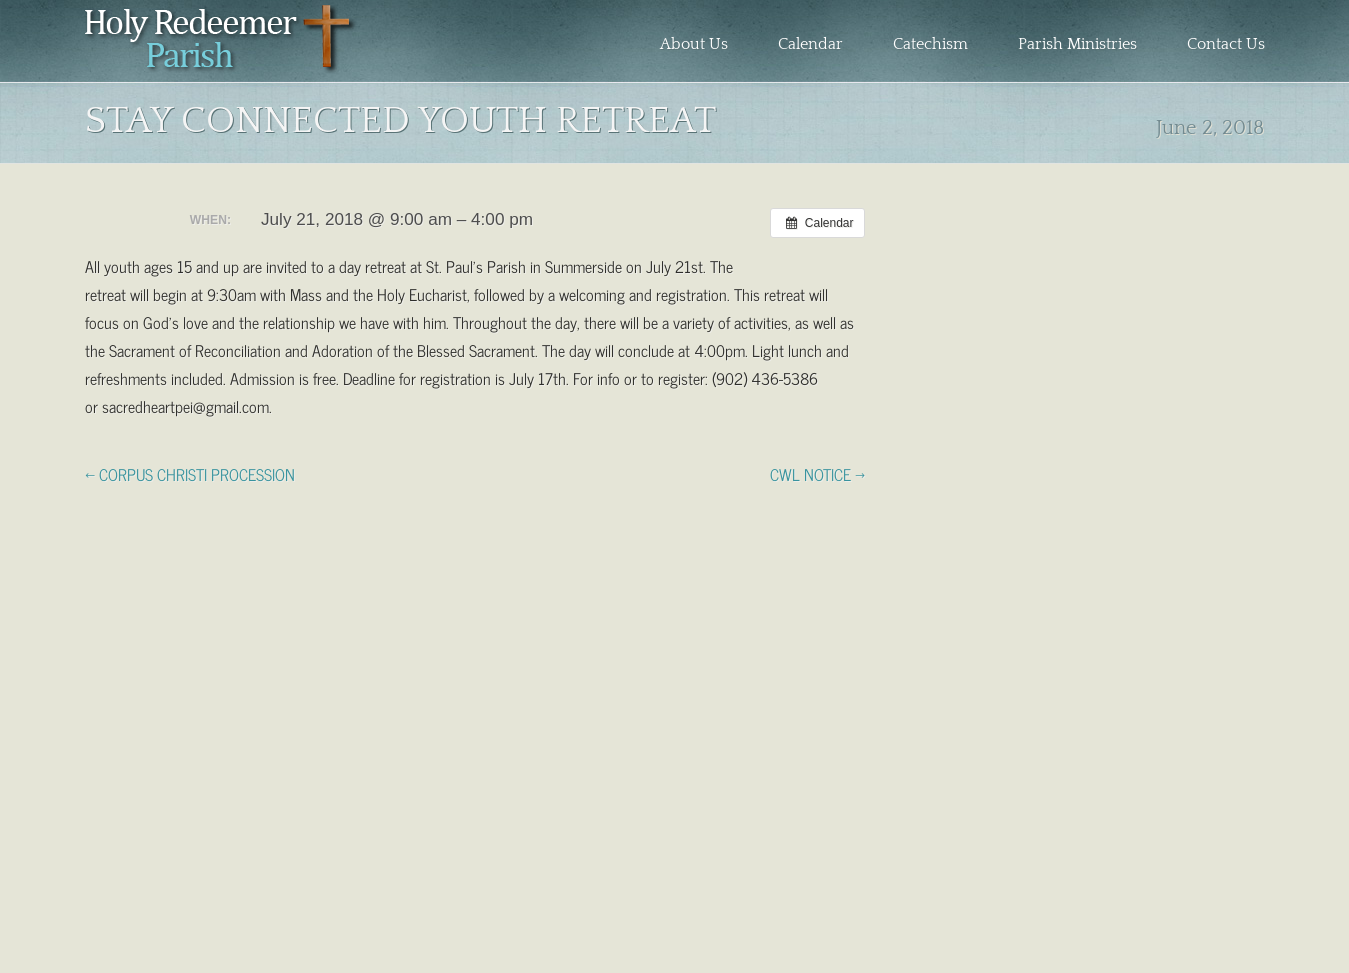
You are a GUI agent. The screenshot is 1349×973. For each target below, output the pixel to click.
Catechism (930, 44)
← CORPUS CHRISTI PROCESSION (190, 473)
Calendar (810, 44)
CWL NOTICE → (817, 473)
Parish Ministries (1077, 44)
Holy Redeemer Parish (221, 46)
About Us (694, 44)
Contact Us (1226, 44)
